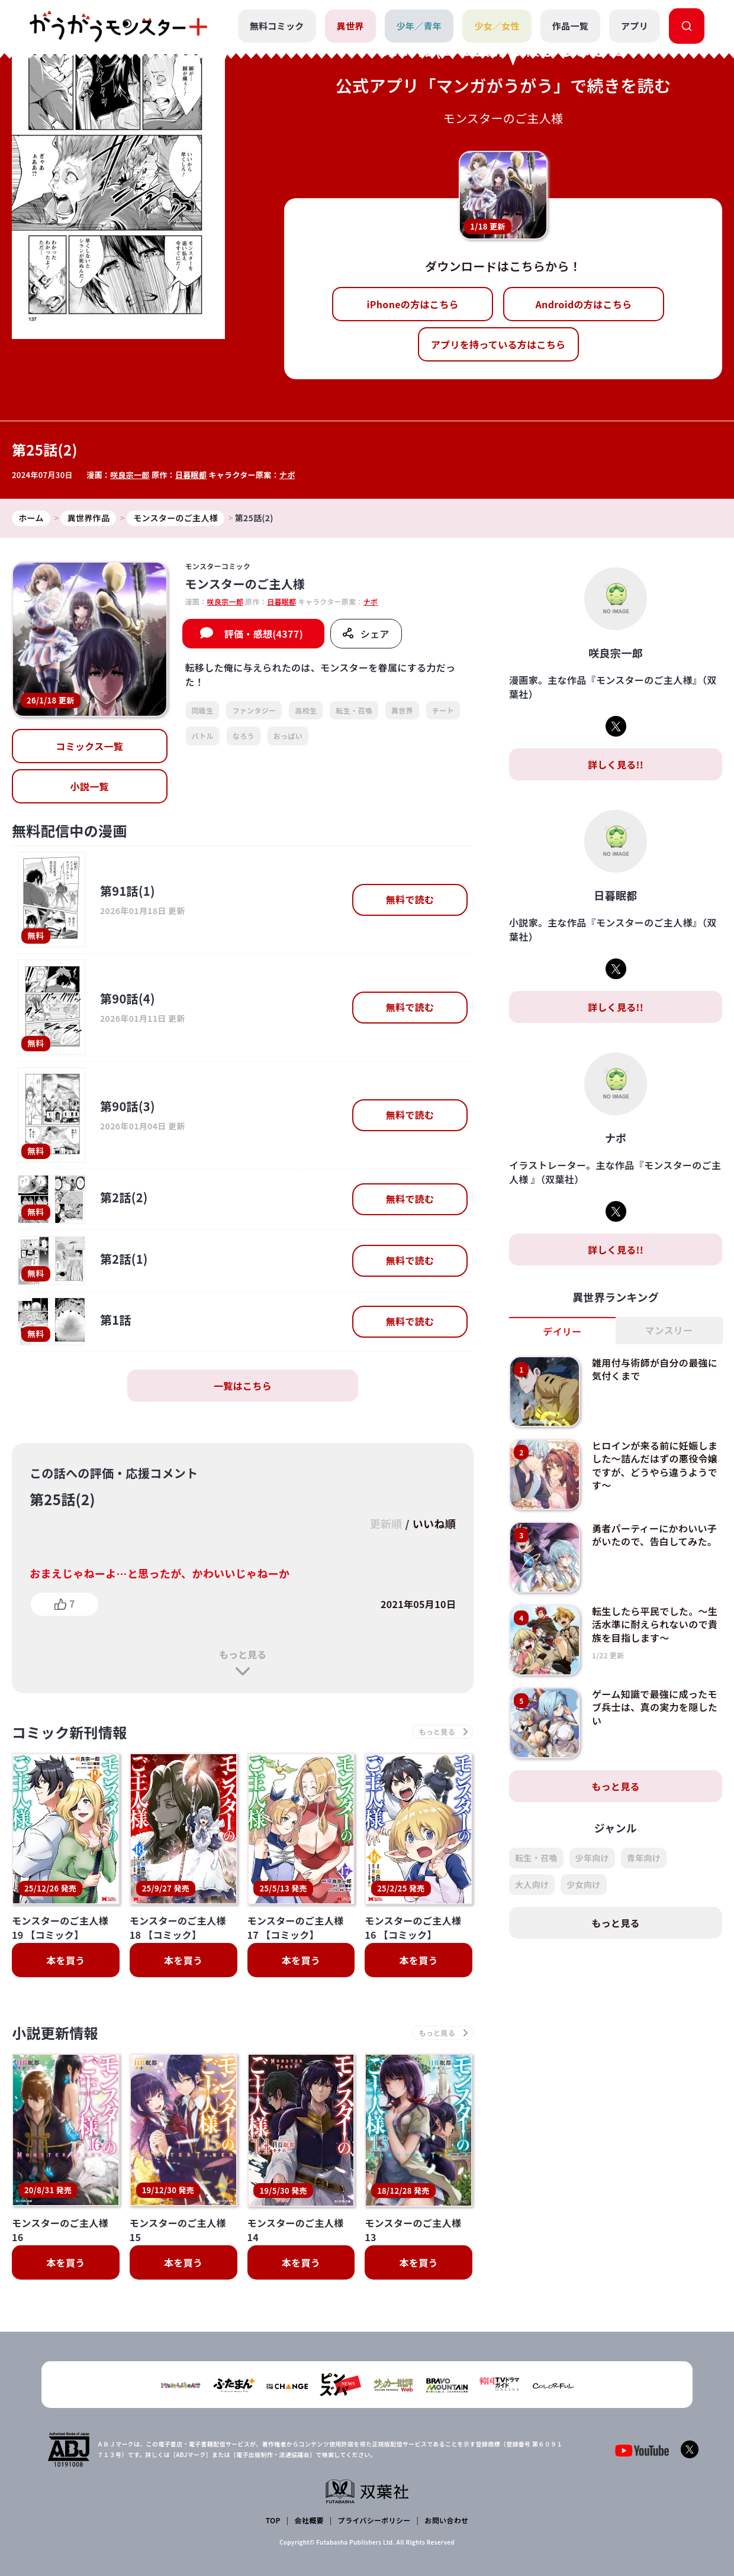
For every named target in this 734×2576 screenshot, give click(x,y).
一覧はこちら (243, 1386)
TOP (273, 2520)
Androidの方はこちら (584, 304)
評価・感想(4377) (263, 634)
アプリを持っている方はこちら (498, 344)
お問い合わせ (446, 2520)
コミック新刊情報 (69, 1732)
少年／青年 (419, 26)
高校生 (306, 710)
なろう (244, 736)
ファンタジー (254, 710)
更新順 (385, 1523)
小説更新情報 (55, 2032)
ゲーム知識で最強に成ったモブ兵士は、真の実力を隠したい (654, 1707)
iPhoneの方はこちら (413, 304)
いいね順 (434, 1523)
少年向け (592, 1858)
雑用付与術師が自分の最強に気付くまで (654, 1369)
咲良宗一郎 (130, 474)
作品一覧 (570, 26)
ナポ (287, 474)
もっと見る (242, 1654)
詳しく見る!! (615, 764)
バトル (203, 736)
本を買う (65, 1960)
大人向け (532, 1884)
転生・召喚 (354, 710)
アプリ (634, 26)
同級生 (203, 710)
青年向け (644, 1858)
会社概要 (309, 2520)
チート (443, 710)
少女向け (583, 1884)
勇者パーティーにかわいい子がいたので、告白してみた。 (654, 1534)
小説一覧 (89, 786)
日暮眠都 (191, 474)
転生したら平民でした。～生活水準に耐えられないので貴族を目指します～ (654, 1624)
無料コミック (277, 26)
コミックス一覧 (89, 746)
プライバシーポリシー (374, 2520)
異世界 (350, 26)
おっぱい (287, 736)
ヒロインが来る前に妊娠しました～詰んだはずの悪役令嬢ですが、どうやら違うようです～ (654, 1465)
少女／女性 (497, 26)
